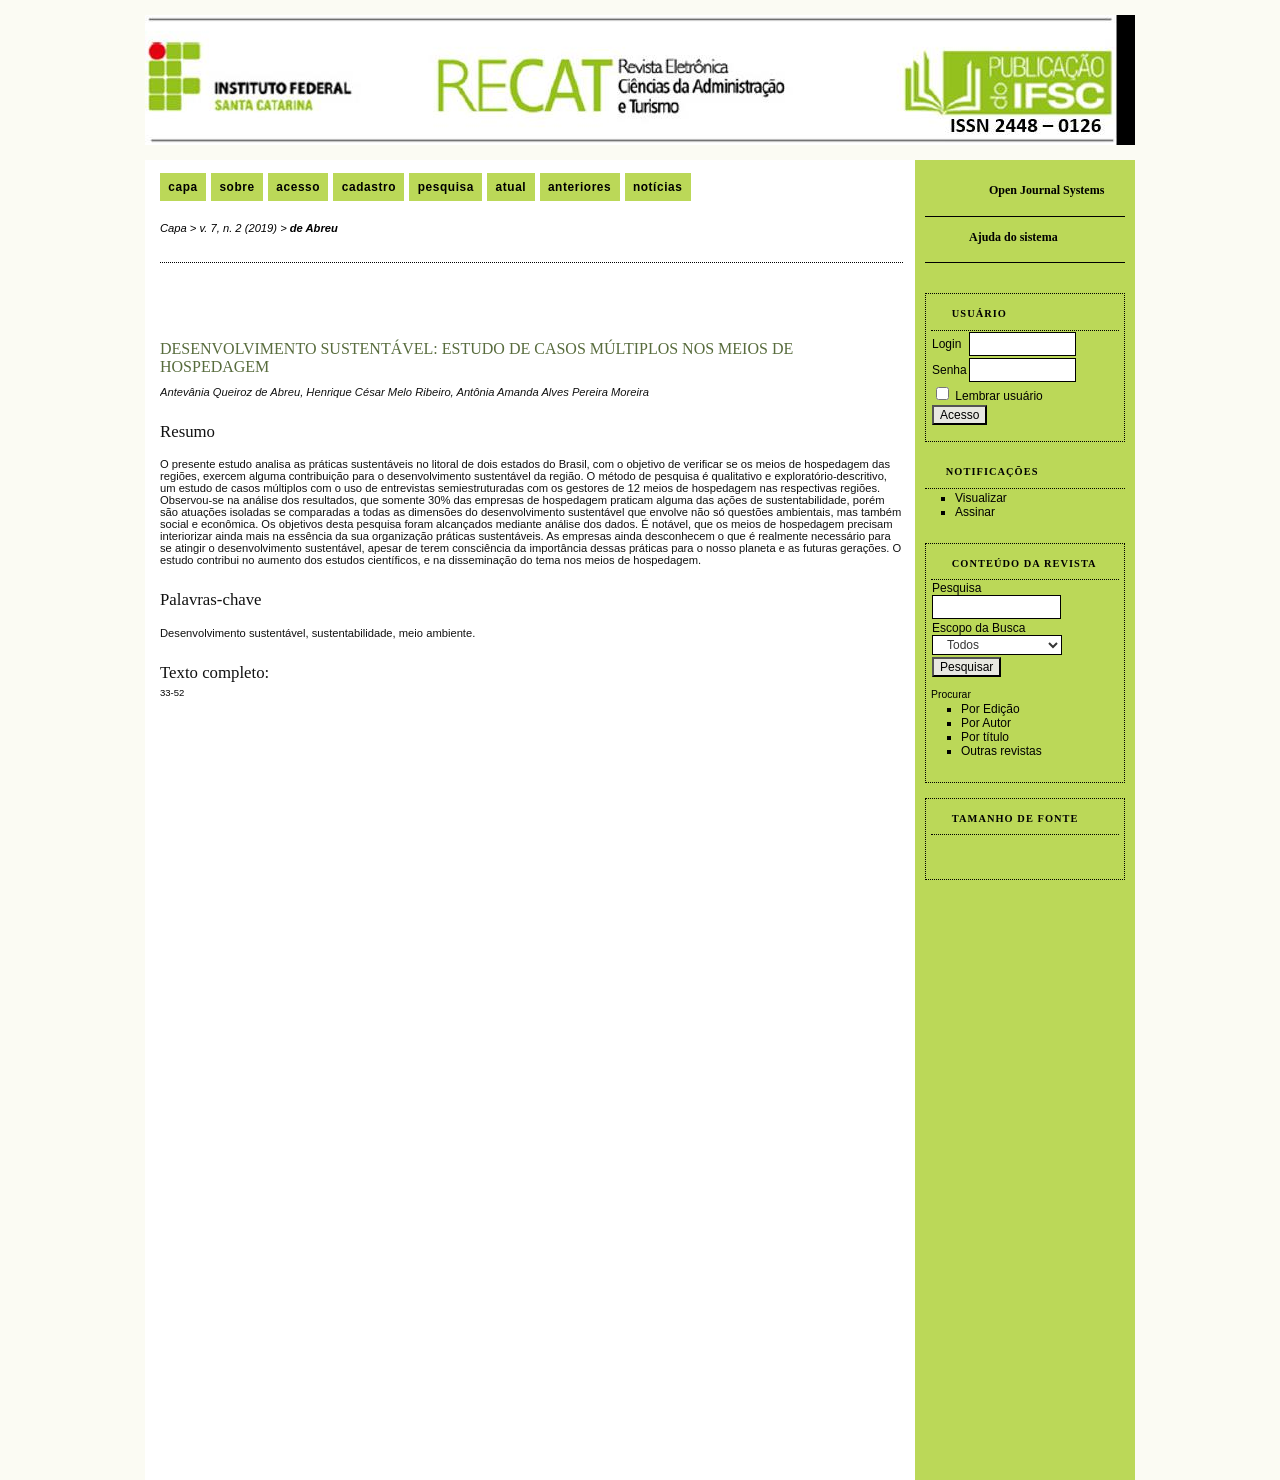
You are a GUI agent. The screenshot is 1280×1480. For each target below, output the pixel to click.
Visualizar (981, 498)
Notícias (658, 187)
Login (946, 344)
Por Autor (986, 723)
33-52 (172, 692)
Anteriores (579, 187)
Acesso (298, 187)
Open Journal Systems (1046, 190)
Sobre (236, 187)
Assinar (975, 512)
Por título (985, 737)
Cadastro (369, 187)
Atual (511, 187)
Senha (949, 370)
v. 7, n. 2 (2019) (239, 228)
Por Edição (990, 709)
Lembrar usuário (998, 396)
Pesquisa (446, 187)
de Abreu (314, 228)
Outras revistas (1001, 751)
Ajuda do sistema (1013, 237)
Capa (182, 187)
